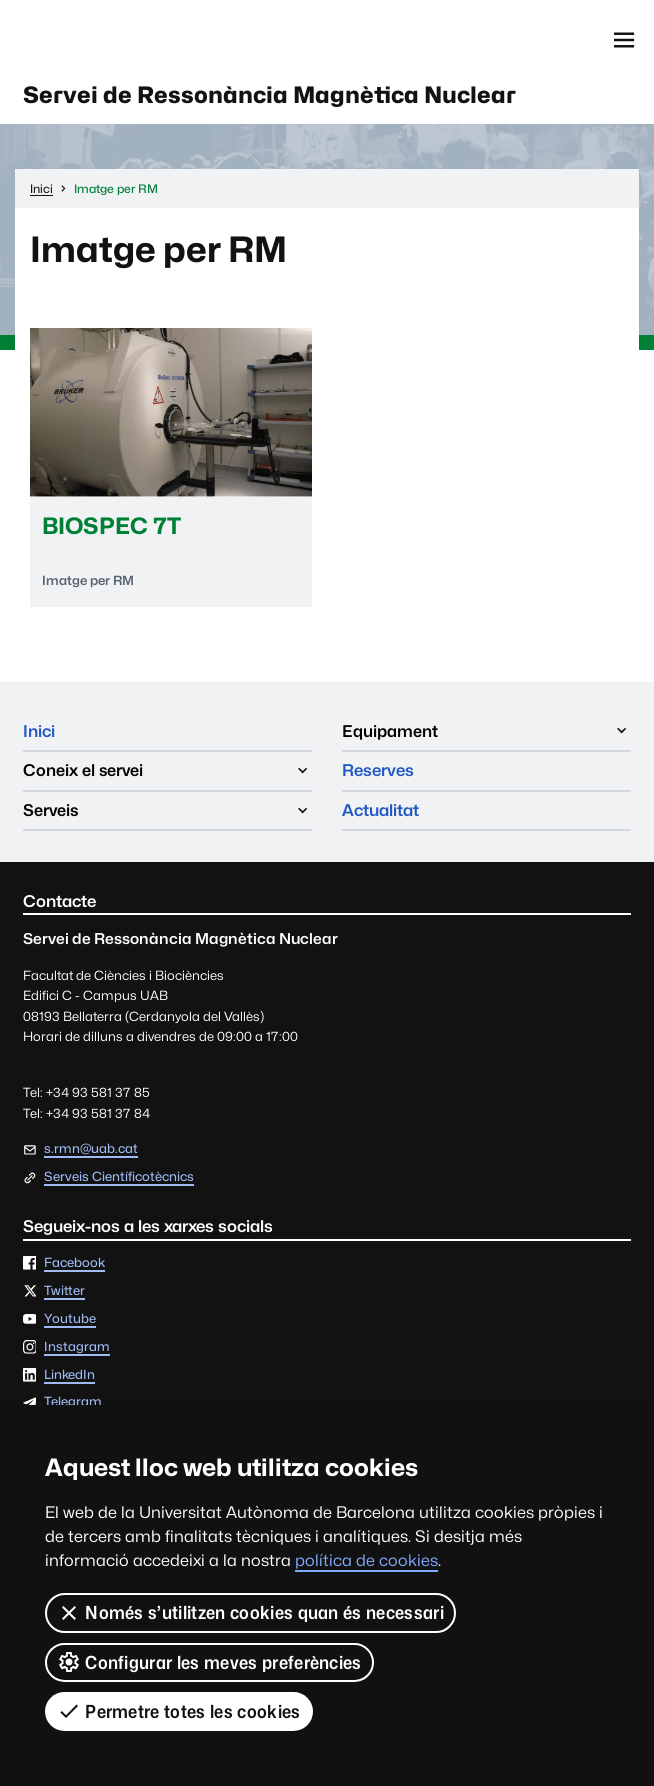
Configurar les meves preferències (209, 1662)
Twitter (64, 1291)
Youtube (70, 1319)
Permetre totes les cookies (179, 1711)
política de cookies (366, 1560)
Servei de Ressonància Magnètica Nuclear (269, 94)
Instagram (77, 1347)
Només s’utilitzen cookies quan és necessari (250, 1613)
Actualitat (380, 810)
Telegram (73, 1402)
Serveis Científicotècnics (119, 1177)
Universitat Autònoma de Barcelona (113, 40)
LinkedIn (69, 1375)
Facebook (74, 1263)
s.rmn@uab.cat (91, 1148)
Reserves (378, 770)
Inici (39, 731)
